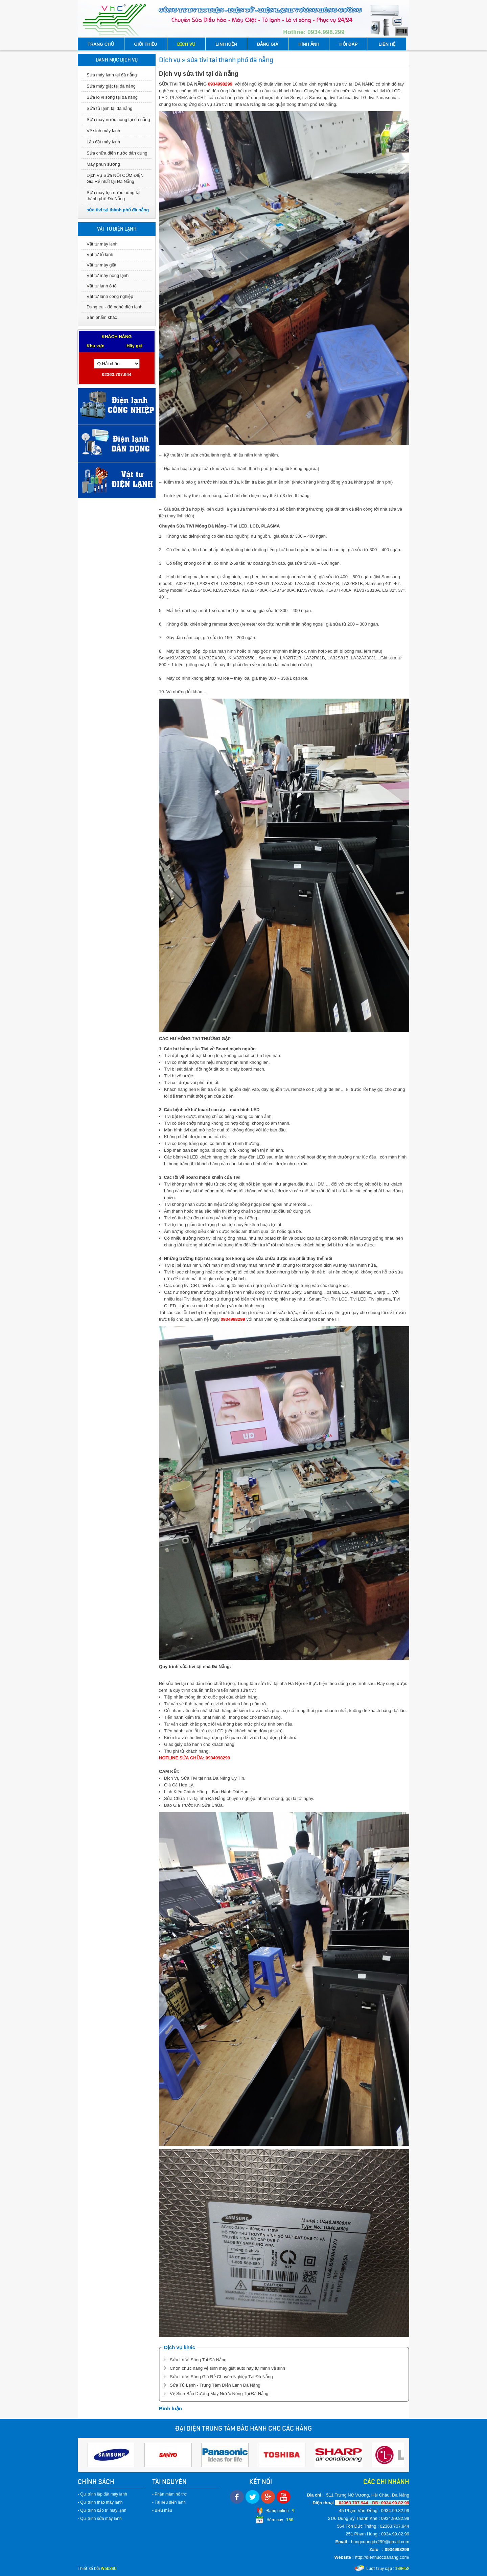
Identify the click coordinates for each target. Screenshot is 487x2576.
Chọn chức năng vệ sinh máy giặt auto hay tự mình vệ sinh (227, 2368)
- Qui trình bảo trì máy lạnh (102, 2510)
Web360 (108, 2568)
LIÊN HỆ (387, 44)
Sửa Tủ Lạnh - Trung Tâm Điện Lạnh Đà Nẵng (215, 2385)
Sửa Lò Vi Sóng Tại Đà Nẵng (198, 2359)
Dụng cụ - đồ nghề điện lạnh (114, 306)
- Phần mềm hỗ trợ (169, 2494)
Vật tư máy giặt (101, 264)
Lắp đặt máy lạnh (103, 141)
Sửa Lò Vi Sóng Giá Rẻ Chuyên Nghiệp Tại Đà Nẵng (221, 2376)
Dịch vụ (169, 60)
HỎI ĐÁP (348, 44)
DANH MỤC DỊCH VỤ (117, 59)
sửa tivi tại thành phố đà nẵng (118, 209)
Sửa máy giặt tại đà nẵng (111, 86)
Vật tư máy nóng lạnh (108, 275)
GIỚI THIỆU (145, 44)
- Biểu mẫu (162, 2510)
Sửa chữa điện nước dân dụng (117, 153)
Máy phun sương (103, 164)
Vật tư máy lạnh (102, 244)
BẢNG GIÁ (268, 44)
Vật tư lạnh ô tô (102, 285)
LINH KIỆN (226, 44)
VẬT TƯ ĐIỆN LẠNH (117, 229)
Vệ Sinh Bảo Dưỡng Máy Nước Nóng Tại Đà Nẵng (219, 2393)
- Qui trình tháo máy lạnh (100, 2502)
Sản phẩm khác (102, 317)
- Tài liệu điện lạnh (169, 2502)
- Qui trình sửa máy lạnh (100, 2518)
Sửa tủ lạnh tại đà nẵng (110, 108)
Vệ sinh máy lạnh (103, 130)
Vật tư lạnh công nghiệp (110, 296)
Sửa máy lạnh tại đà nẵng (112, 74)
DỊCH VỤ (186, 44)
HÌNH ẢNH (308, 44)
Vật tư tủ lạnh (100, 254)
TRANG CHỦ (101, 44)
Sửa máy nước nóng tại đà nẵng (118, 119)
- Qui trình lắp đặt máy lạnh (102, 2494)
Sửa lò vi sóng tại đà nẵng (112, 97)
